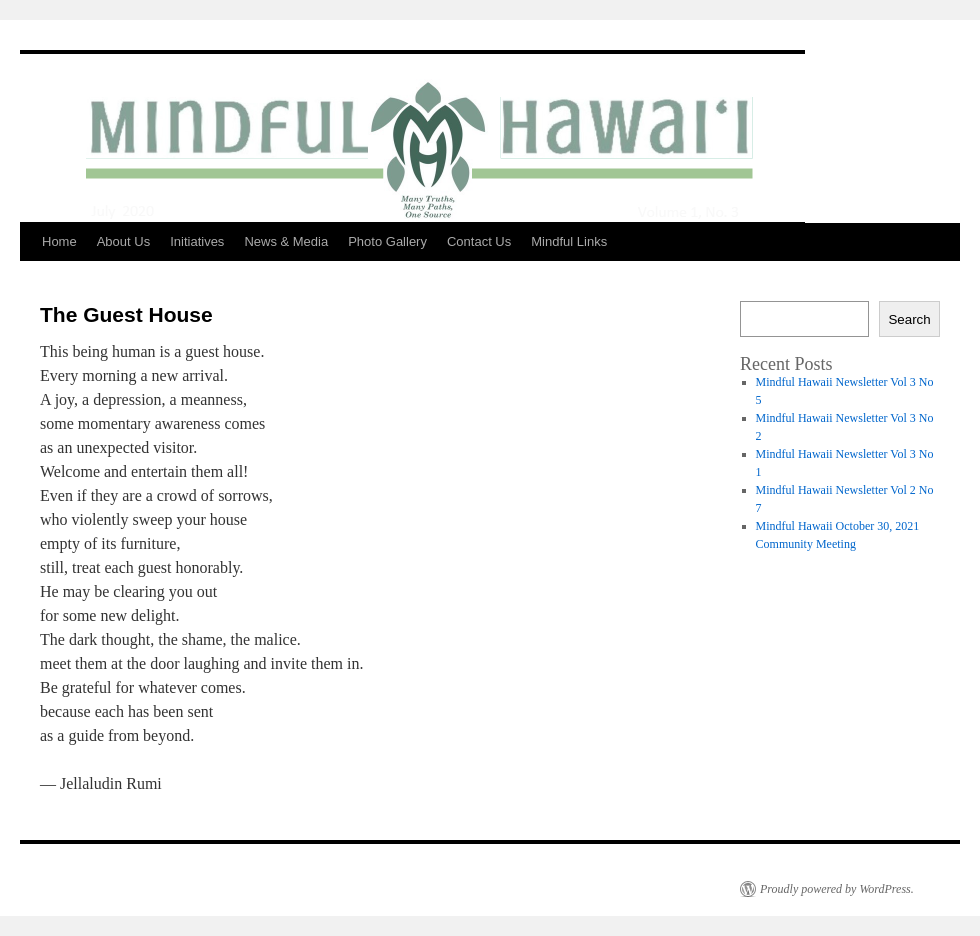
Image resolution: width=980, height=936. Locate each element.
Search (909, 319)
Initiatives (197, 241)
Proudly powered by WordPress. (837, 889)
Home (59, 241)
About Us (123, 241)
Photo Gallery (387, 241)
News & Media (286, 241)
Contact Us (479, 241)
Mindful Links (569, 241)
